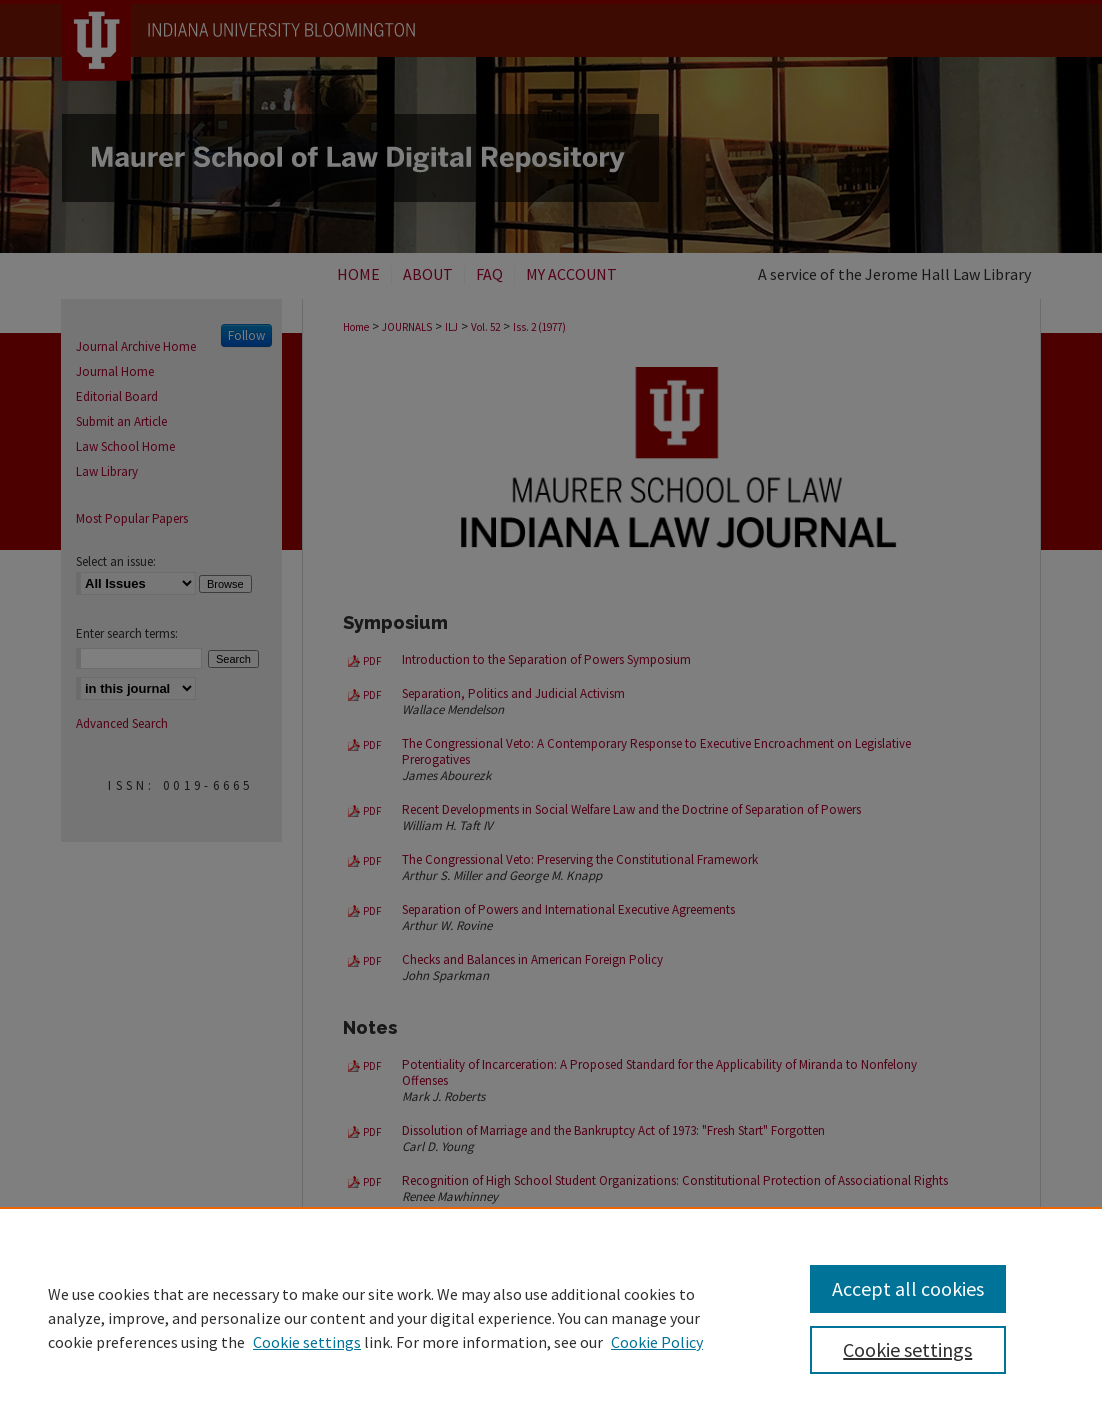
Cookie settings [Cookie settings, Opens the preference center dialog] (907, 1349)
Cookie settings (307, 1342)
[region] (551, 1317)
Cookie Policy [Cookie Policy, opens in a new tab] (657, 1342)
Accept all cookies (908, 1288)
